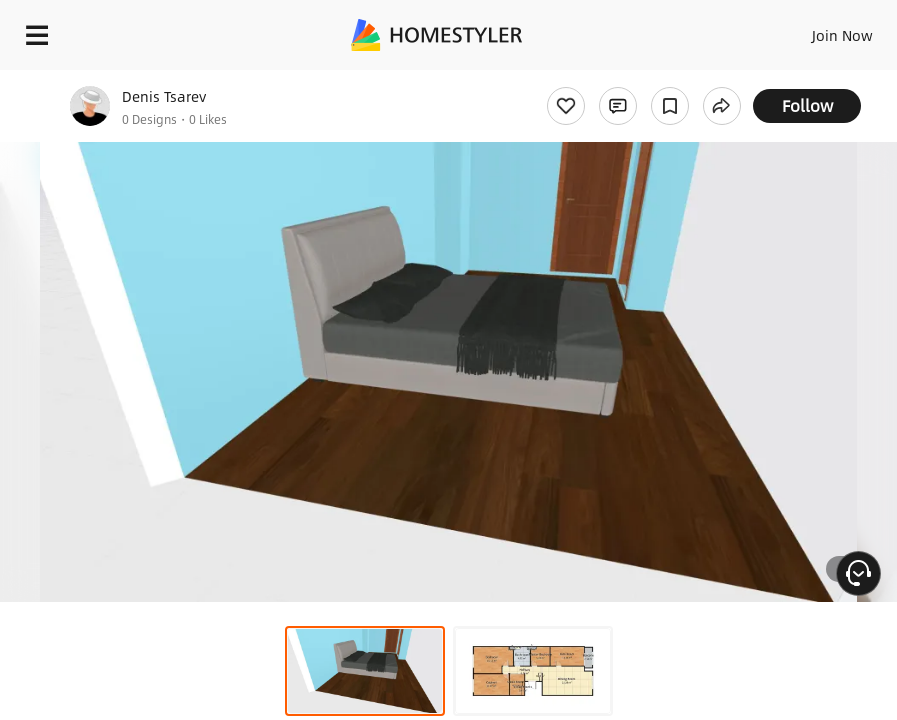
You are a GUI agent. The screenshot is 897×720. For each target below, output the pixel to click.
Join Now (842, 35)
